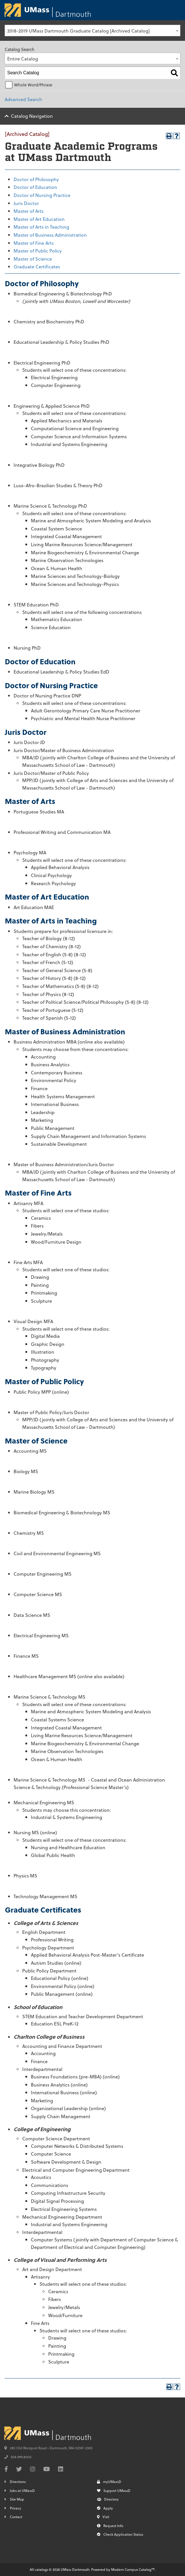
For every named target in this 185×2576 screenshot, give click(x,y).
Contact (16, 2516)
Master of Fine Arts (34, 243)
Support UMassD (113, 2490)
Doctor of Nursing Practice (42, 195)
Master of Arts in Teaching (41, 226)
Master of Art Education (39, 219)
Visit (103, 2516)
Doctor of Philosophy (36, 179)
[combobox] (92, 30)
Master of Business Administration (50, 235)
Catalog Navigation (32, 116)
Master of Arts (29, 211)
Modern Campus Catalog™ (133, 2569)
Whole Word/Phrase (33, 85)
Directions (18, 2481)
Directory (108, 2499)
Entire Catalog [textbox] (22, 58)
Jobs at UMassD (22, 2490)
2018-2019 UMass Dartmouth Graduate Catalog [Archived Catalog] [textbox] (78, 30)
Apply (105, 2508)
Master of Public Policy (38, 250)
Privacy (15, 2508)
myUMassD (109, 2481)
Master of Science (33, 258)
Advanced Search (23, 99)
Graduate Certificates (37, 266)
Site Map (17, 2499)
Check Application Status (120, 2534)
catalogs (41, 2569)
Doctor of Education (35, 187)
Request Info (110, 2525)
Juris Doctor (26, 203)
